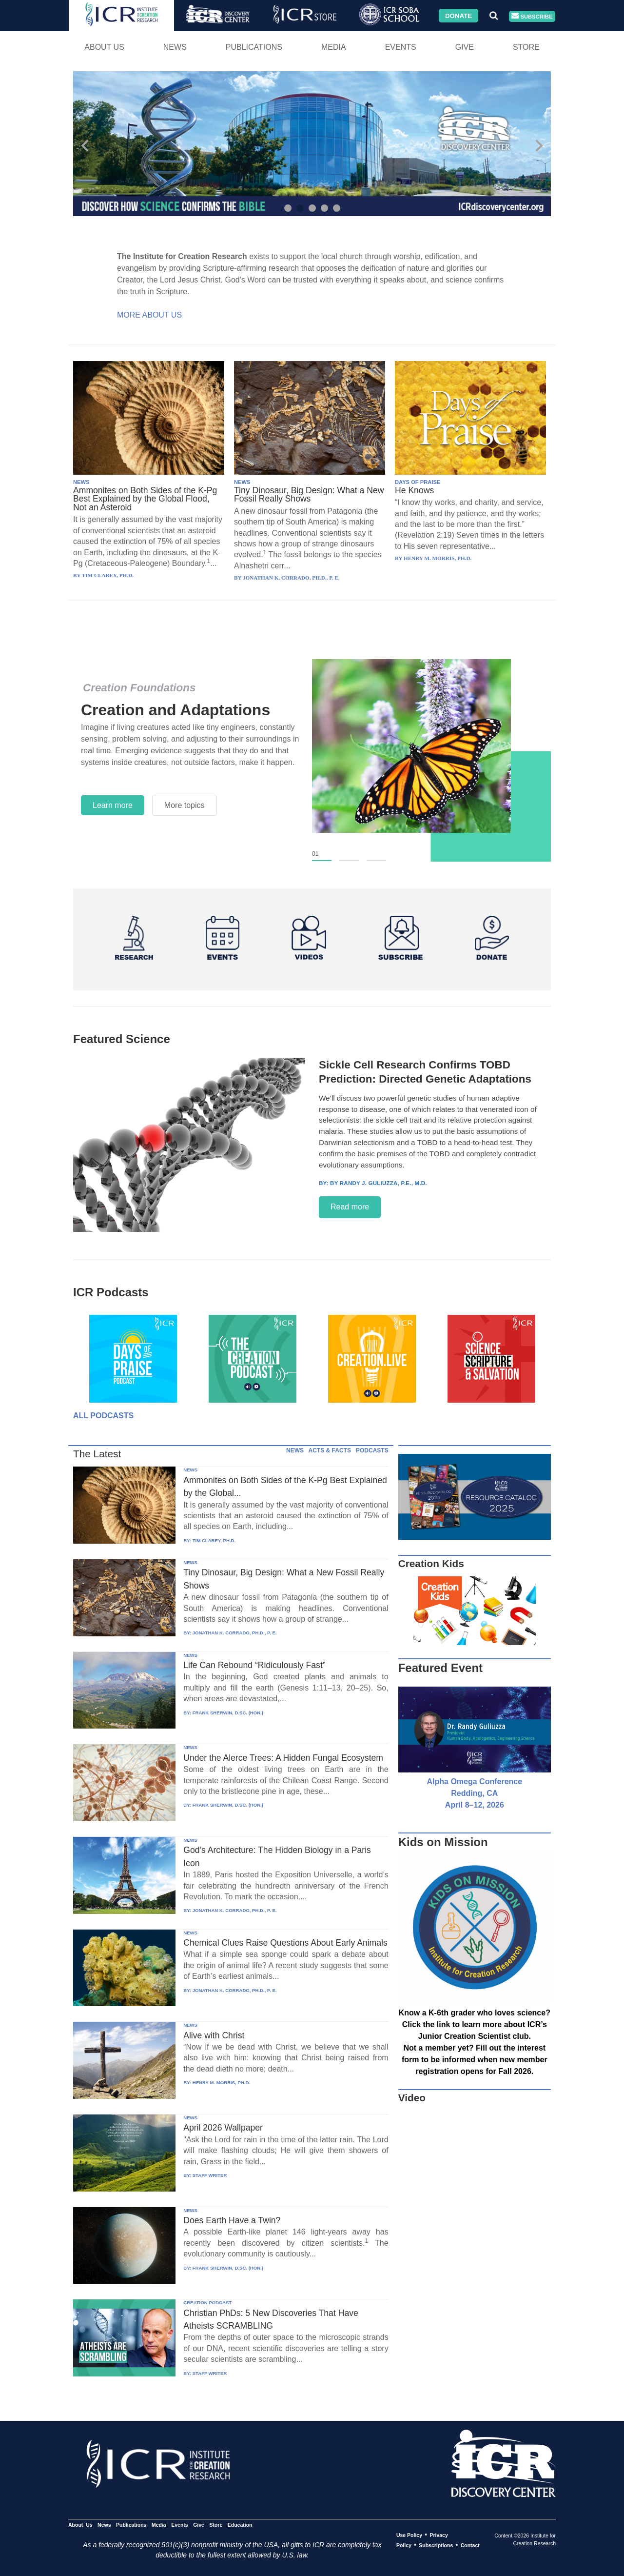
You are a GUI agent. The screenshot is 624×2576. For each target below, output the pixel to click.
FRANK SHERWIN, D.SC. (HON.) (228, 1712)
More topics (184, 805)
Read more (350, 1207)
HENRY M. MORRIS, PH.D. (221, 2082)
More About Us (149, 315)
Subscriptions (436, 2545)
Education (240, 2525)
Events (400, 47)
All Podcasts (103, 1415)
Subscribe (531, 16)
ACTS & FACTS (330, 1450)
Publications (254, 47)
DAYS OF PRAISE (417, 482)
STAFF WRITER (210, 2175)
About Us (104, 47)
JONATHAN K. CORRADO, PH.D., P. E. (235, 1632)
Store (526, 47)
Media (333, 47)
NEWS (81, 482)
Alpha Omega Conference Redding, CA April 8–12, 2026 (475, 1793)
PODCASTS (372, 1450)
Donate (458, 15)
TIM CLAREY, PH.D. (214, 1540)
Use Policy (409, 2535)
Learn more (113, 805)
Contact (470, 2545)
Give (464, 47)
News (175, 47)
